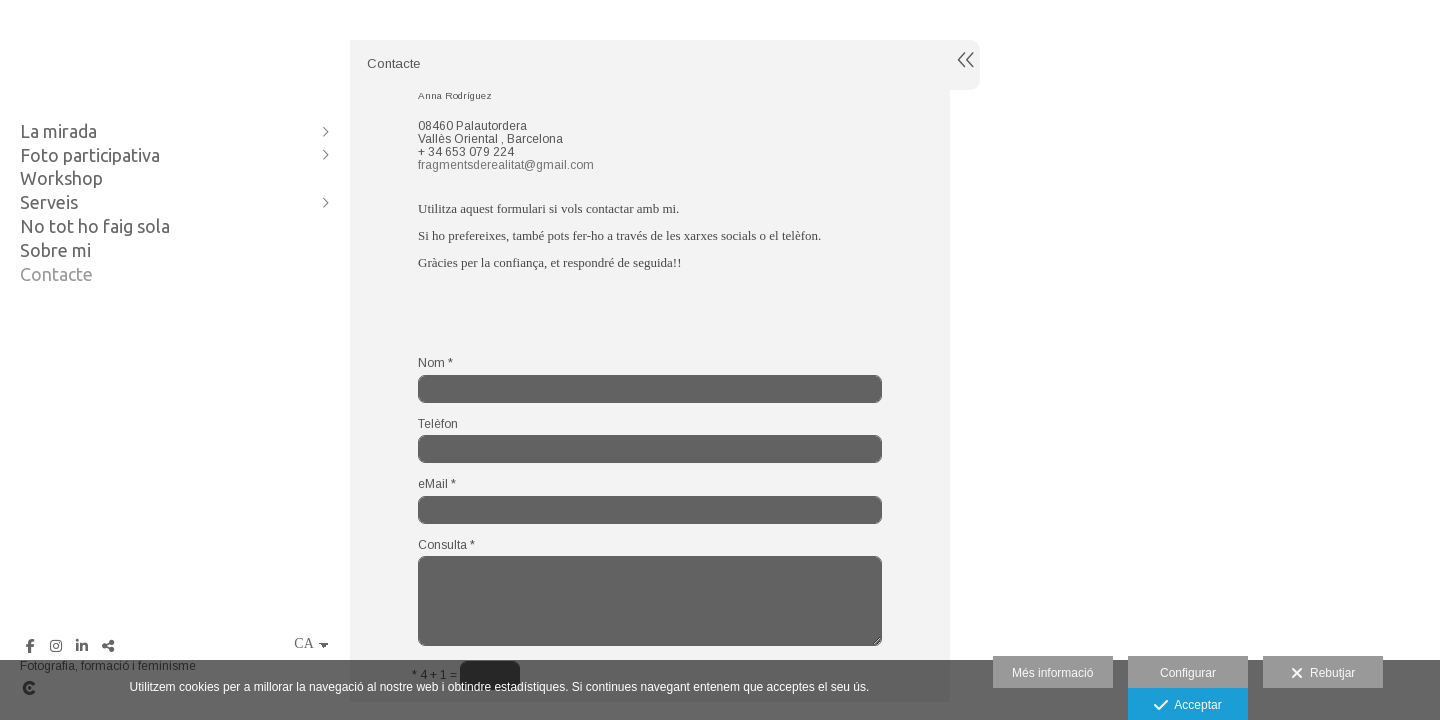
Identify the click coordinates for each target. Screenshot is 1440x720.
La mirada (58, 131)
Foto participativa (90, 155)
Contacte (56, 274)
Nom (435, 363)
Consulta (446, 545)
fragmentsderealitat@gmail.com (506, 165)
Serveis (49, 202)
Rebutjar (1323, 674)
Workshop (61, 178)
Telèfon (438, 424)
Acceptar (1187, 706)
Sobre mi (55, 250)
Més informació (1052, 673)
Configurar (1188, 673)
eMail (437, 484)
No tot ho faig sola (95, 226)
